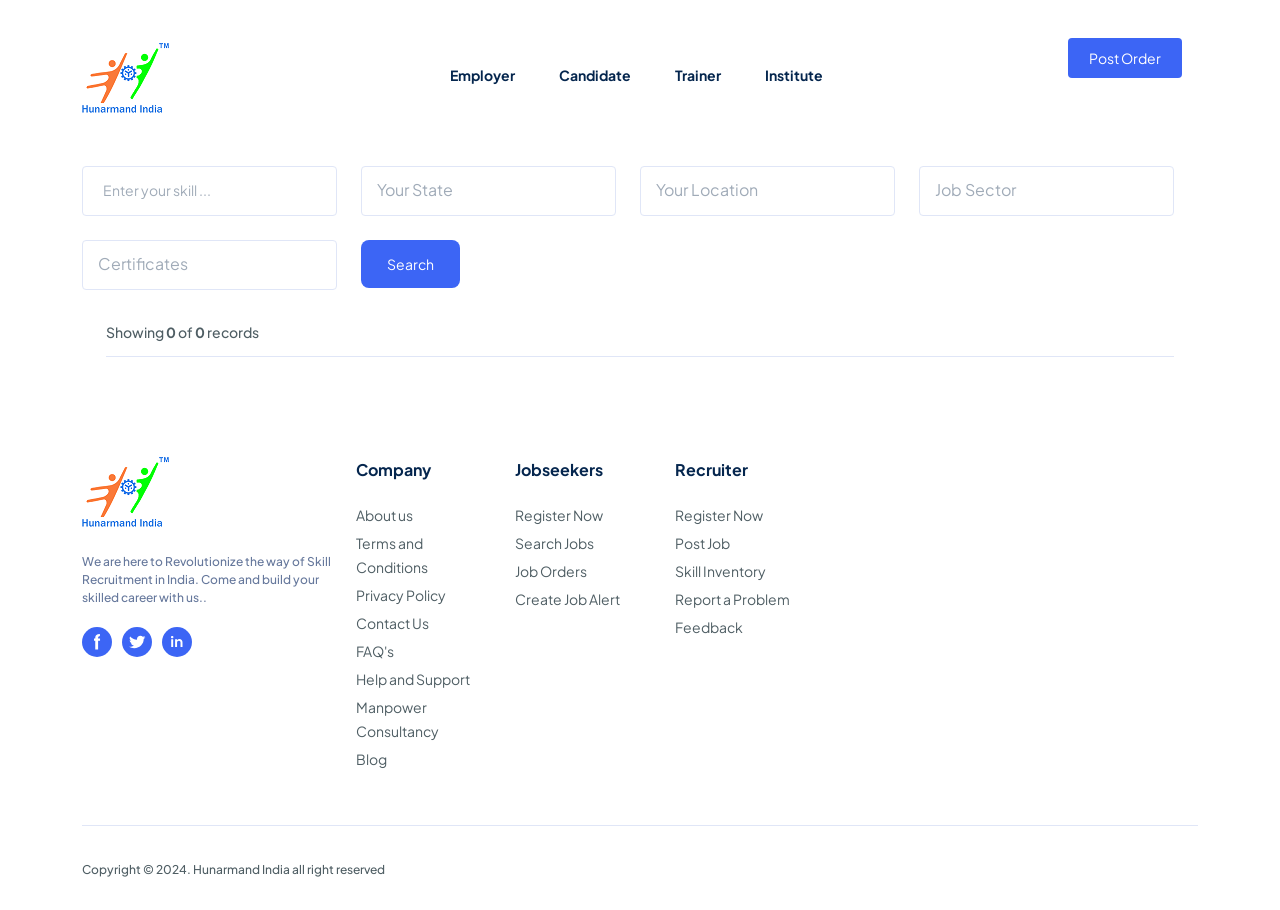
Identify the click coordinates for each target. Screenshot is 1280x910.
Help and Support (413, 679)
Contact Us (392, 623)
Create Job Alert (567, 599)
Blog (371, 759)
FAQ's (375, 651)
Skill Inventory (720, 571)
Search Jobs (554, 543)
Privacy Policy (401, 595)
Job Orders (551, 571)
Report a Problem (732, 599)
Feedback (709, 627)
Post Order (1125, 58)
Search (410, 264)
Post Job (702, 543)
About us (384, 515)
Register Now (559, 515)
